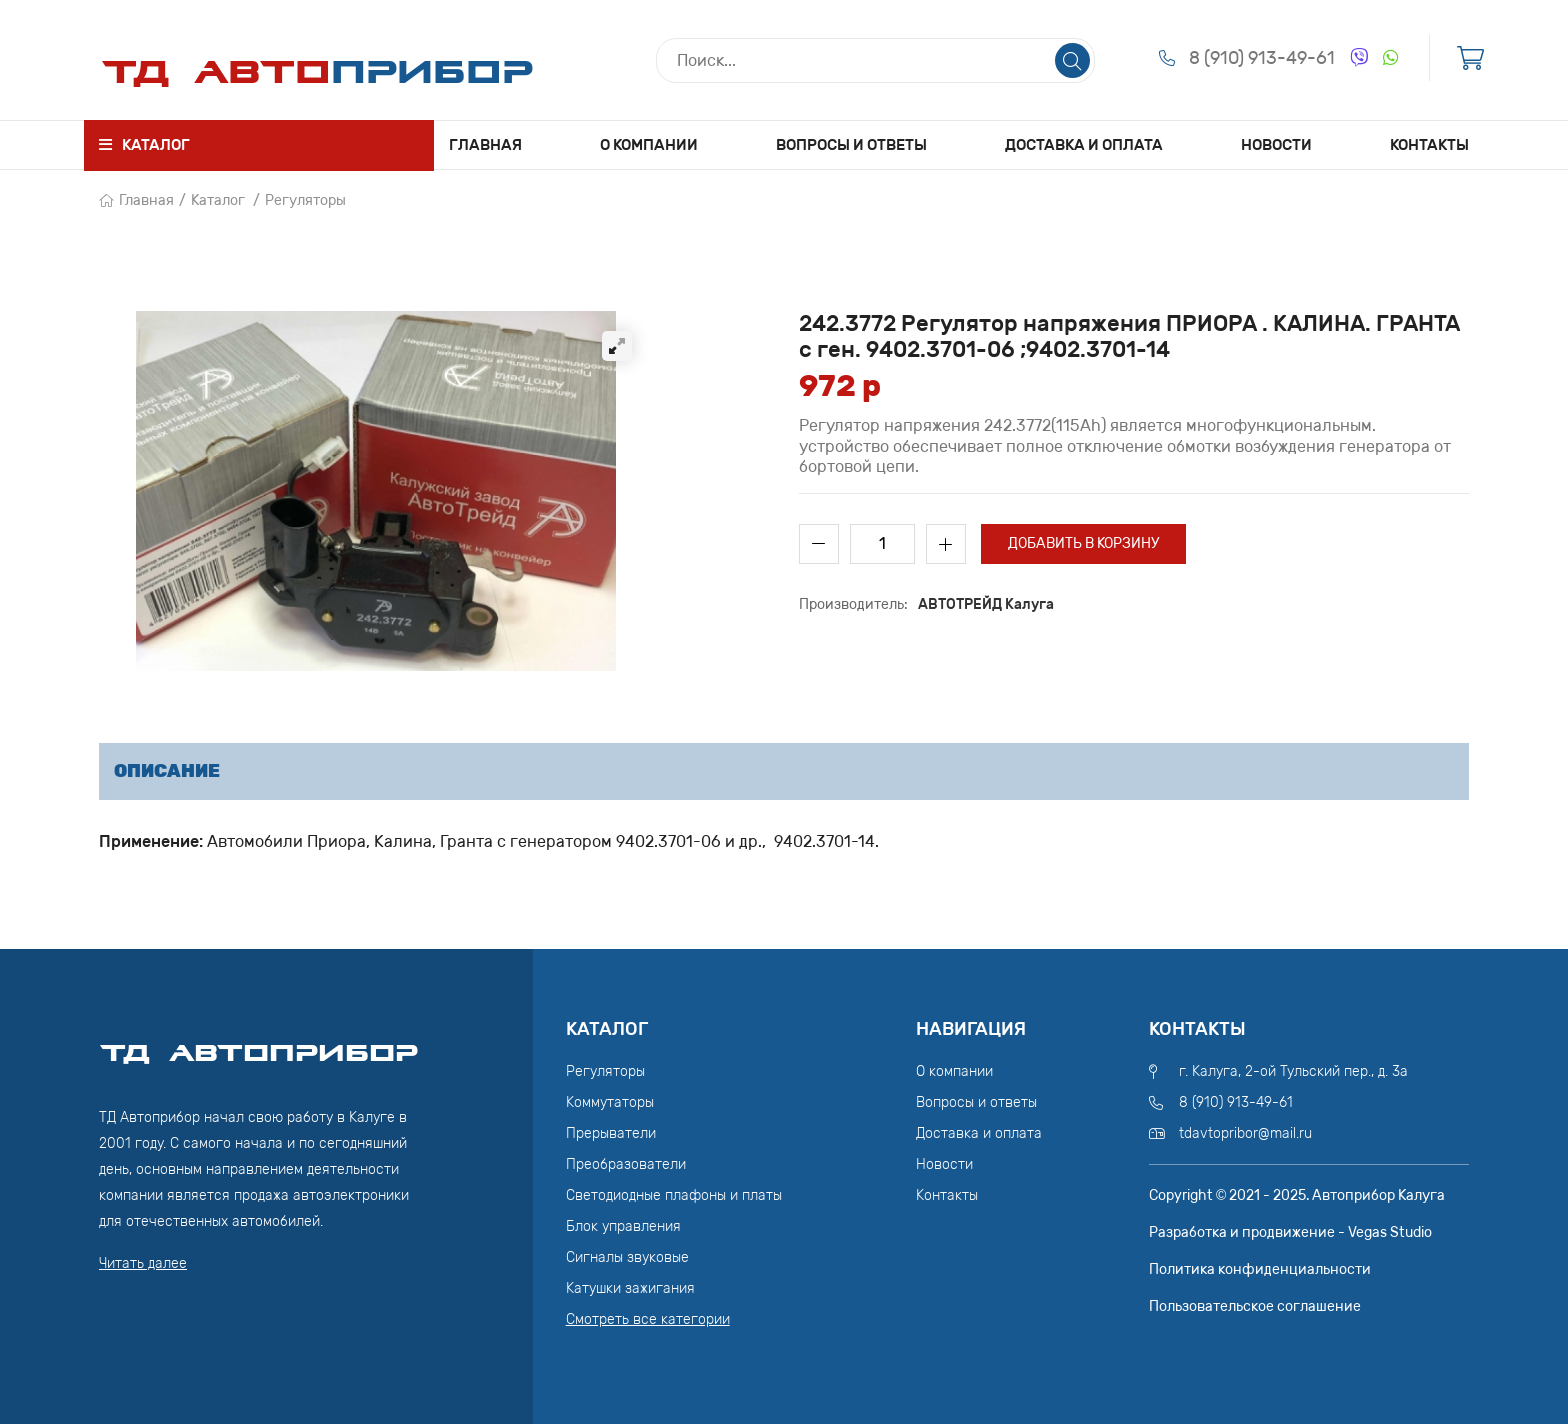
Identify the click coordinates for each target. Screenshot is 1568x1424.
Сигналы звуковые (627, 1257)
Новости (1276, 145)
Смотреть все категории (648, 1319)
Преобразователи (626, 1164)
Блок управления (623, 1226)
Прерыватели (611, 1133)
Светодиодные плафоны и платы (674, 1195)
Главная (485, 145)
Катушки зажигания (630, 1288)
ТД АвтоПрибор (259, 1044)
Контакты (1429, 145)
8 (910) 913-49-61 (1262, 58)
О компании (649, 145)
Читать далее (143, 1263)
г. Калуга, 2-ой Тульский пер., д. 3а (1293, 1071)
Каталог (218, 200)
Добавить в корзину (1083, 543)
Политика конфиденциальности (1260, 1269)
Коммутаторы (610, 1102)
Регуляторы (305, 200)
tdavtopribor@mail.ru (1245, 1133)
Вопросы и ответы (851, 145)
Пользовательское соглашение (1255, 1306)
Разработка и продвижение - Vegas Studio (1290, 1232)
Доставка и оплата (1084, 145)
